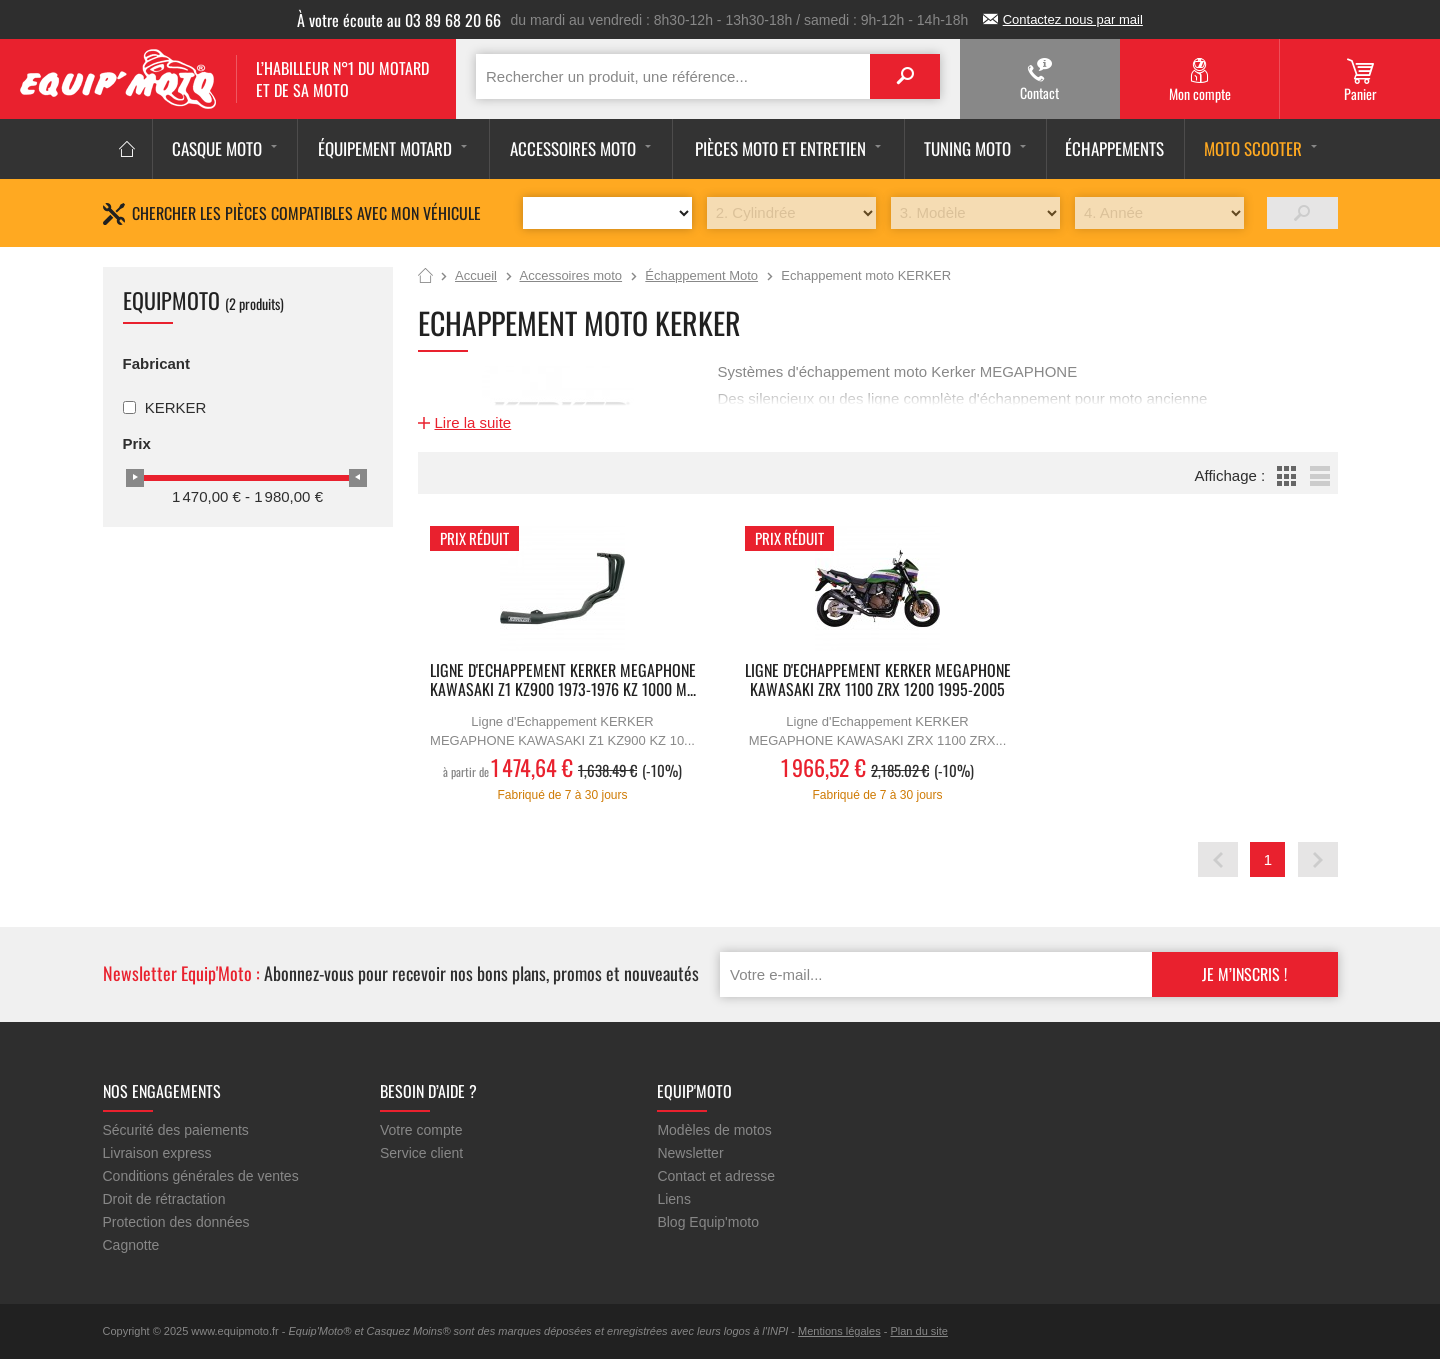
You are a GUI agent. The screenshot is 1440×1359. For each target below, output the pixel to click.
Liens (673, 1199)
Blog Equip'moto (708, 1222)
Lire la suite (473, 422)
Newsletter (690, 1153)
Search (905, 76)
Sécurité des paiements (176, 1130)
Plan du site (918, 1331)
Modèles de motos (714, 1130)
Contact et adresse (716, 1176)
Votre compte (421, 1130)
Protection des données (176, 1222)
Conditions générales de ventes (201, 1176)
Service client (421, 1153)
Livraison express (157, 1153)
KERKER (176, 407)
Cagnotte (131, 1245)
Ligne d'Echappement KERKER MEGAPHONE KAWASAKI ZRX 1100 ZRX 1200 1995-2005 (878, 681)
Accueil (425, 277)
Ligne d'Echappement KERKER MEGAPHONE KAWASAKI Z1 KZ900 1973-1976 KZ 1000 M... (563, 681)
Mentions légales (839, 1331)
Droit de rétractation (164, 1199)
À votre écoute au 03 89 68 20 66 (399, 20)
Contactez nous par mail (1073, 19)
